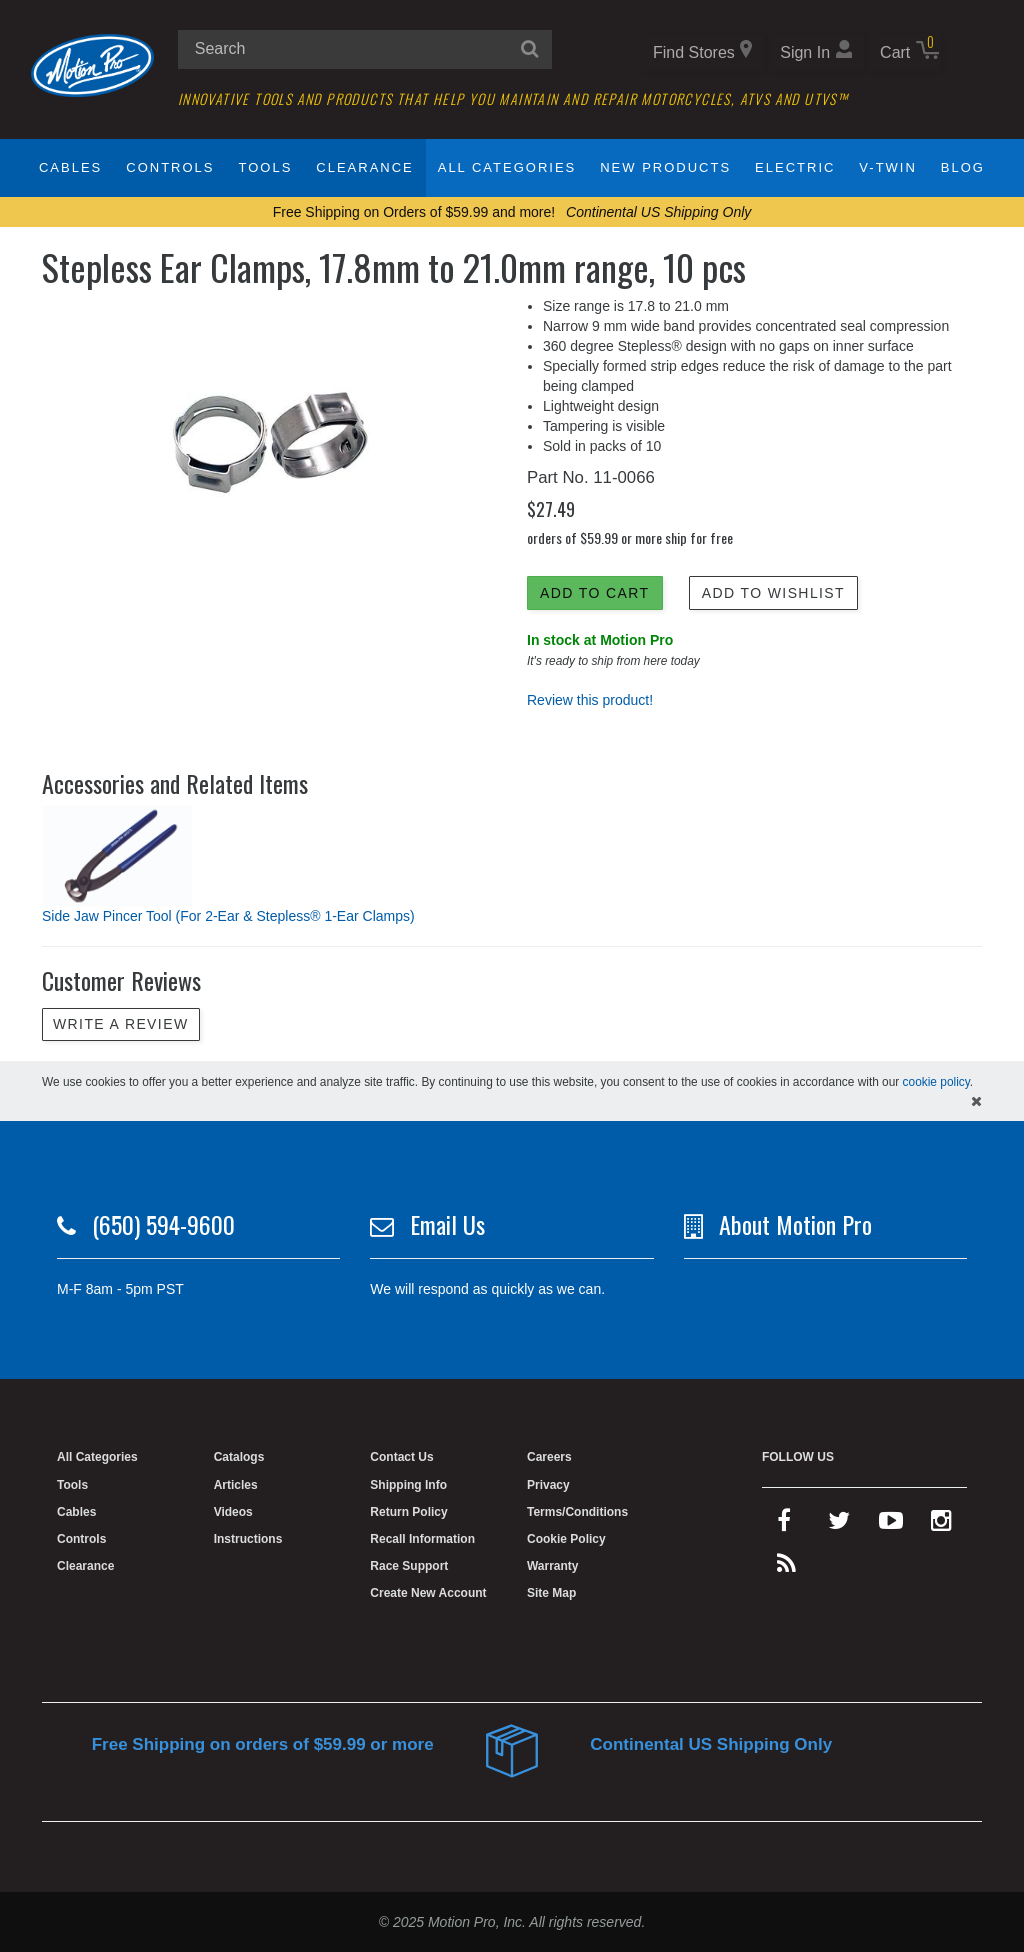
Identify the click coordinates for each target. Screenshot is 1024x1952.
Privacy (548, 1485)
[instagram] (941, 1525)
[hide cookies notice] (976, 1101)
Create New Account (428, 1593)
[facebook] (784, 1525)
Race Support (409, 1566)
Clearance (364, 167)
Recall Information (422, 1539)
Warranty (553, 1566)
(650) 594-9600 (163, 1224)
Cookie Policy (566, 1539)
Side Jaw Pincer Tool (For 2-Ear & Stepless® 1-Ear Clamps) (228, 916)
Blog (963, 167)
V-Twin (888, 167)
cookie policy (936, 1082)
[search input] (365, 49)
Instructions (248, 1539)
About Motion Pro (795, 1224)
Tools (265, 167)
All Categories (507, 167)
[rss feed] (786, 1568)
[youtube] (891, 1525)
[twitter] (839, 1525)
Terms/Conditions (577, 1512)
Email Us (447, 1224)
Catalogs (239, 1457)
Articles (236, 1485)
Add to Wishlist (773, 593)
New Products (665, 167)
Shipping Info (408, 1485)
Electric (795, 167)
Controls (170, 167)
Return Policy (408, 1512)
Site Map (551, 1593)
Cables (70, 167)
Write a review (121, 1024)
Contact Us (401, 1457)
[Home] (92, 64)
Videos (233, 1512)
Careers (549, 1457)
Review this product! (590, 700)
